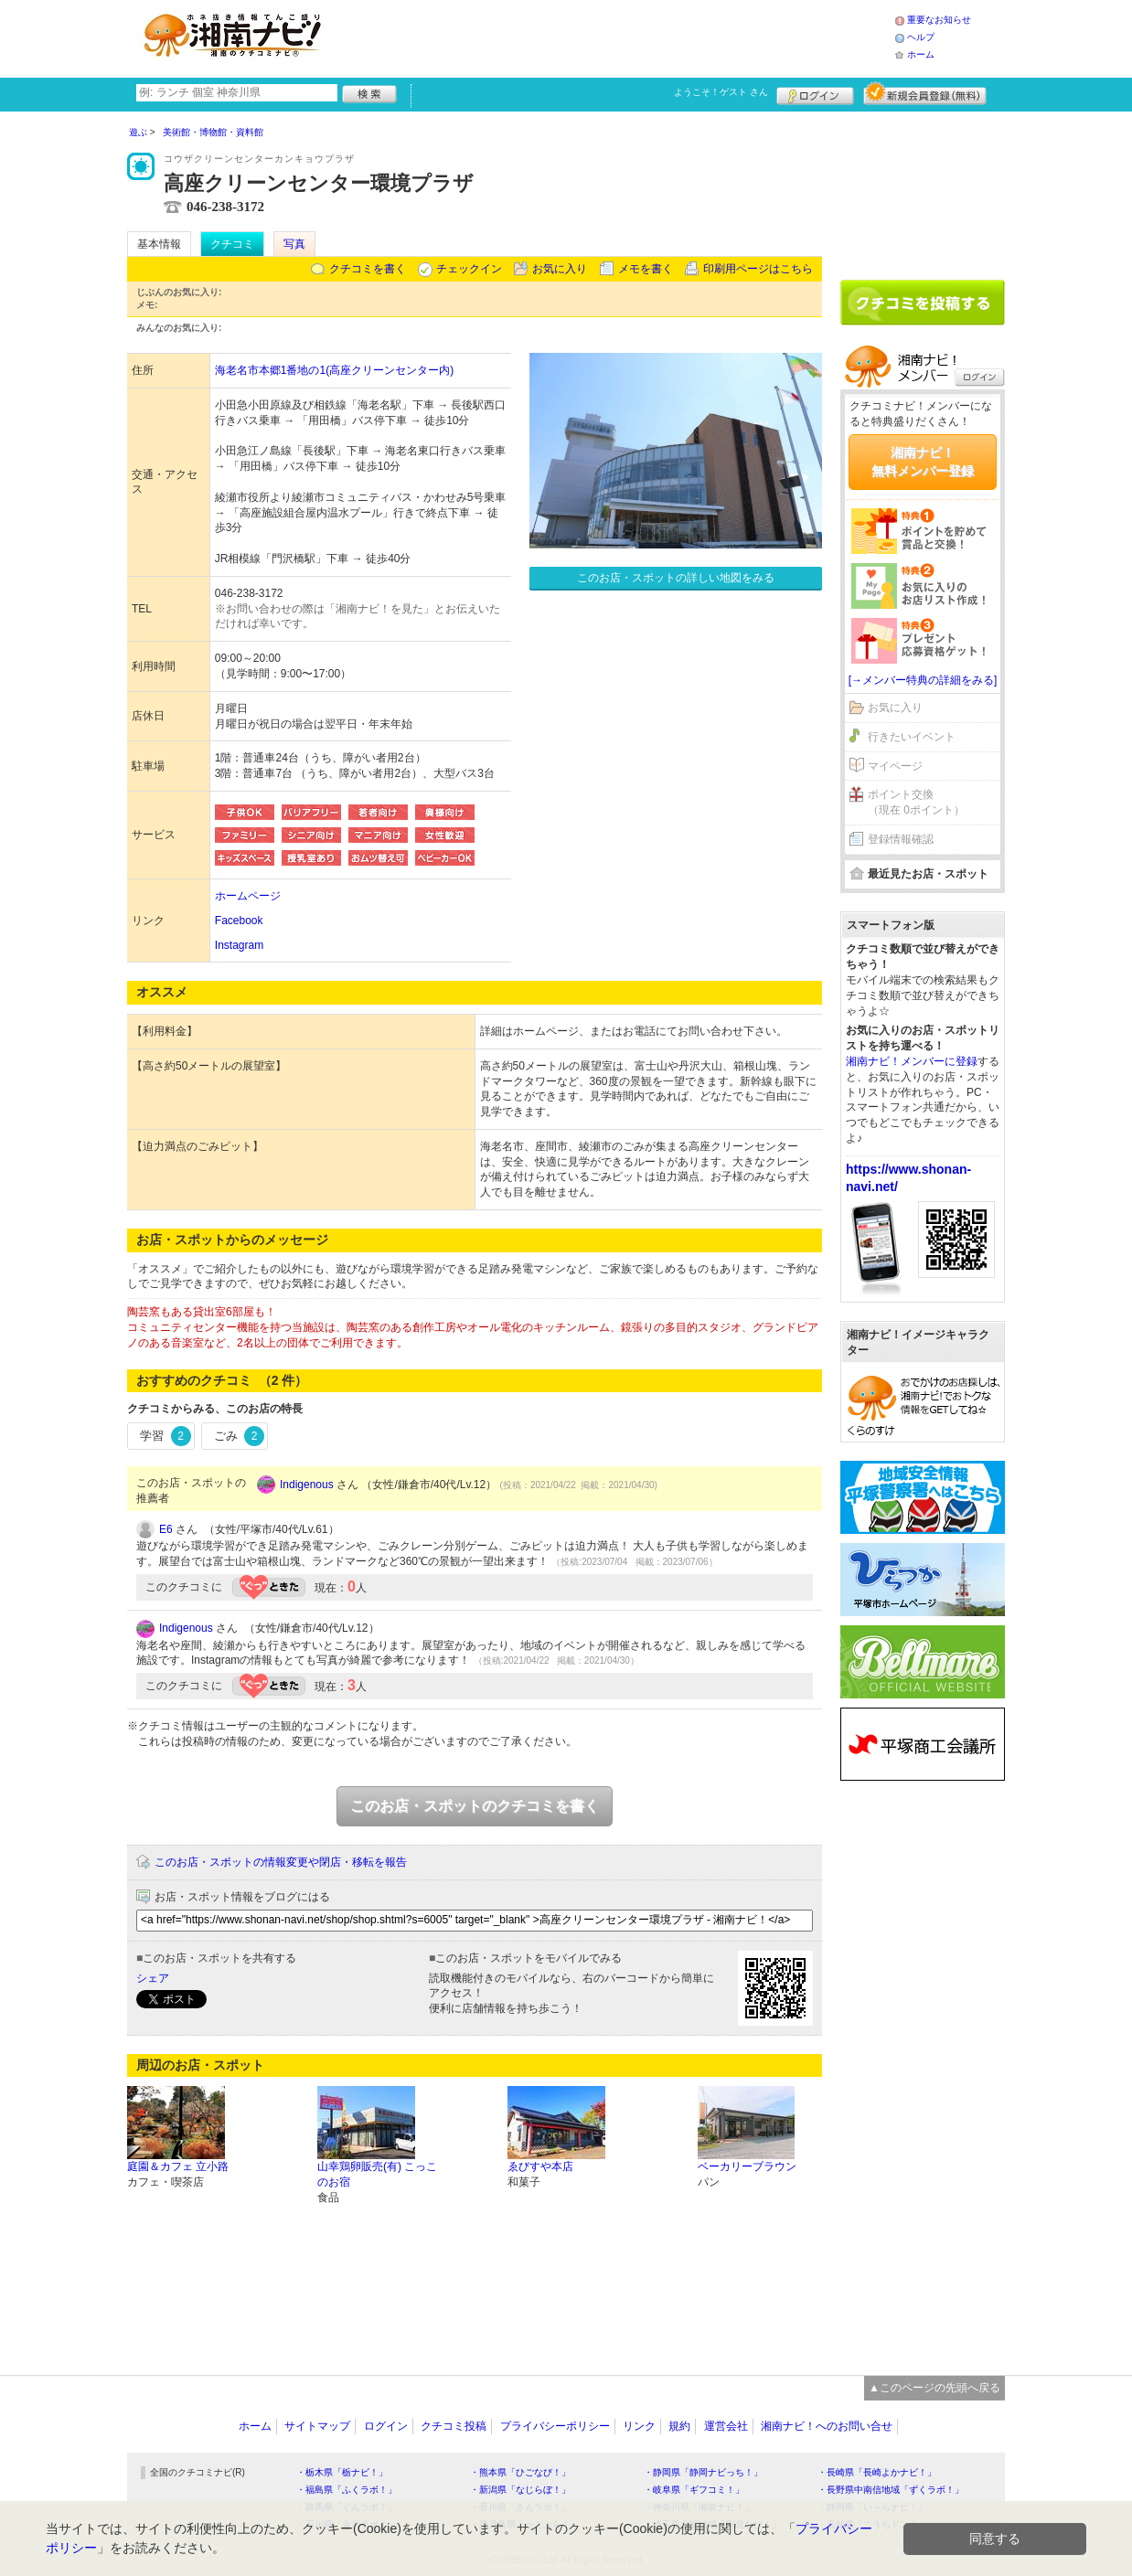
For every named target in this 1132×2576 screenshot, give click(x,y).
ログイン (815, 93)
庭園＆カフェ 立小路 (178, 2166)
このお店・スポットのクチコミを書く (474, 1806)
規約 (679, 2426)
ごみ (239, 1436)
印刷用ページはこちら (758, 268)
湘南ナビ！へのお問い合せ (826, 2426)
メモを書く (645, 268)
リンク (639, 2426)
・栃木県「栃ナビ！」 (342, 2472)
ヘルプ (920, 37)
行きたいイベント (912, 736)
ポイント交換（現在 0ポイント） (916, 802)
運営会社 (726, 2426)
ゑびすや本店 (540, 2166)
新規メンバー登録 (925, 93)
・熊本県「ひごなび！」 (520, 2472)
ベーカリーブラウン (747, 2166)
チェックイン (469, 268)
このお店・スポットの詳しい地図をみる (675, 577)
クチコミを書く (367, 268)
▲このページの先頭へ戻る (934, 2387)
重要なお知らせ (939, 20)
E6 (166, 1529)
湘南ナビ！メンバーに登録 (911, 1061)
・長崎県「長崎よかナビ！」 (876, 2472)
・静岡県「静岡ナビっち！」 (703, 2472)
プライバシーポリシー (555, 2426)
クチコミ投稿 (453, 2426)
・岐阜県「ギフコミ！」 (694, 2490)
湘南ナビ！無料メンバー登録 (922, 461)
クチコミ (232, 244)
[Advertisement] (615, 36)
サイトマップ (317, 2426)
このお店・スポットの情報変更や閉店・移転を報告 (281, 1862)
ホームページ (248, 895)
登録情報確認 (901, 839)
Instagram (239, 945)
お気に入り (559, 268)
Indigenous (307, 1484)
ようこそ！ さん (721, 92)
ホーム (920, 54)
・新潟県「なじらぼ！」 (520, 2490)
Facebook (239, 920)
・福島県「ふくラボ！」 (346, 2490)
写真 (294, 244)
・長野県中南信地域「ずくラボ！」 (890, 2490)
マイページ (895, 766)
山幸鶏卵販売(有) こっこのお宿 (377, 2174)
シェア (152, 1978)
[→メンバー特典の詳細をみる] (923, 680)
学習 (165, 1436)
